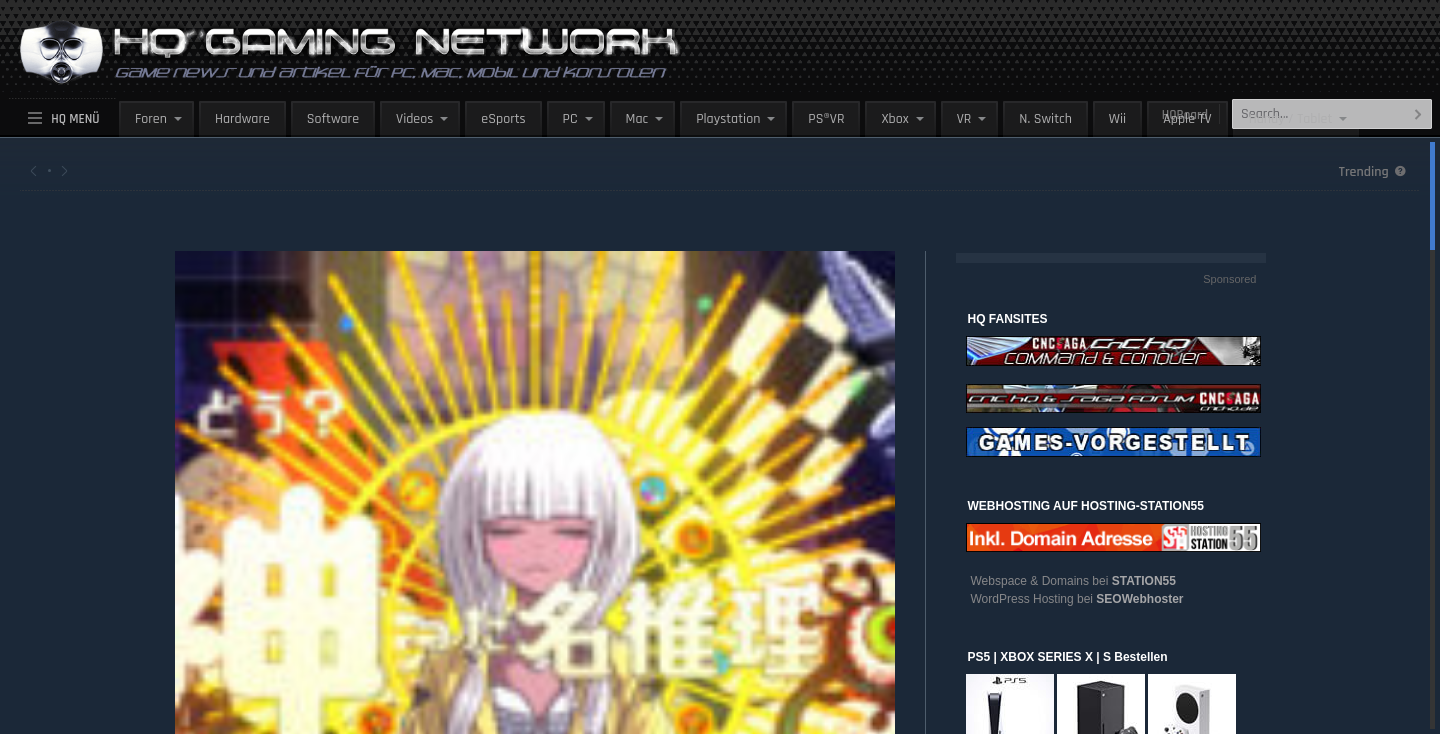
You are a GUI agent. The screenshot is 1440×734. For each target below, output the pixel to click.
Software (333, 119)
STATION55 (1144, 581)
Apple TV (1187, 119)
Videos (414, 119)
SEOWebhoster (1139, 599)
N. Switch (1045, 119)
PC (570, 119)
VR (964, 119)
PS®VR (826, 119)
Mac (637, 119)
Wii (1117, 119)
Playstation (728, 119)
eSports (503, 119)
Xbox (894, 119)
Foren (151, 119)
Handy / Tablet (1291, 119)
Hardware (242, 119)
